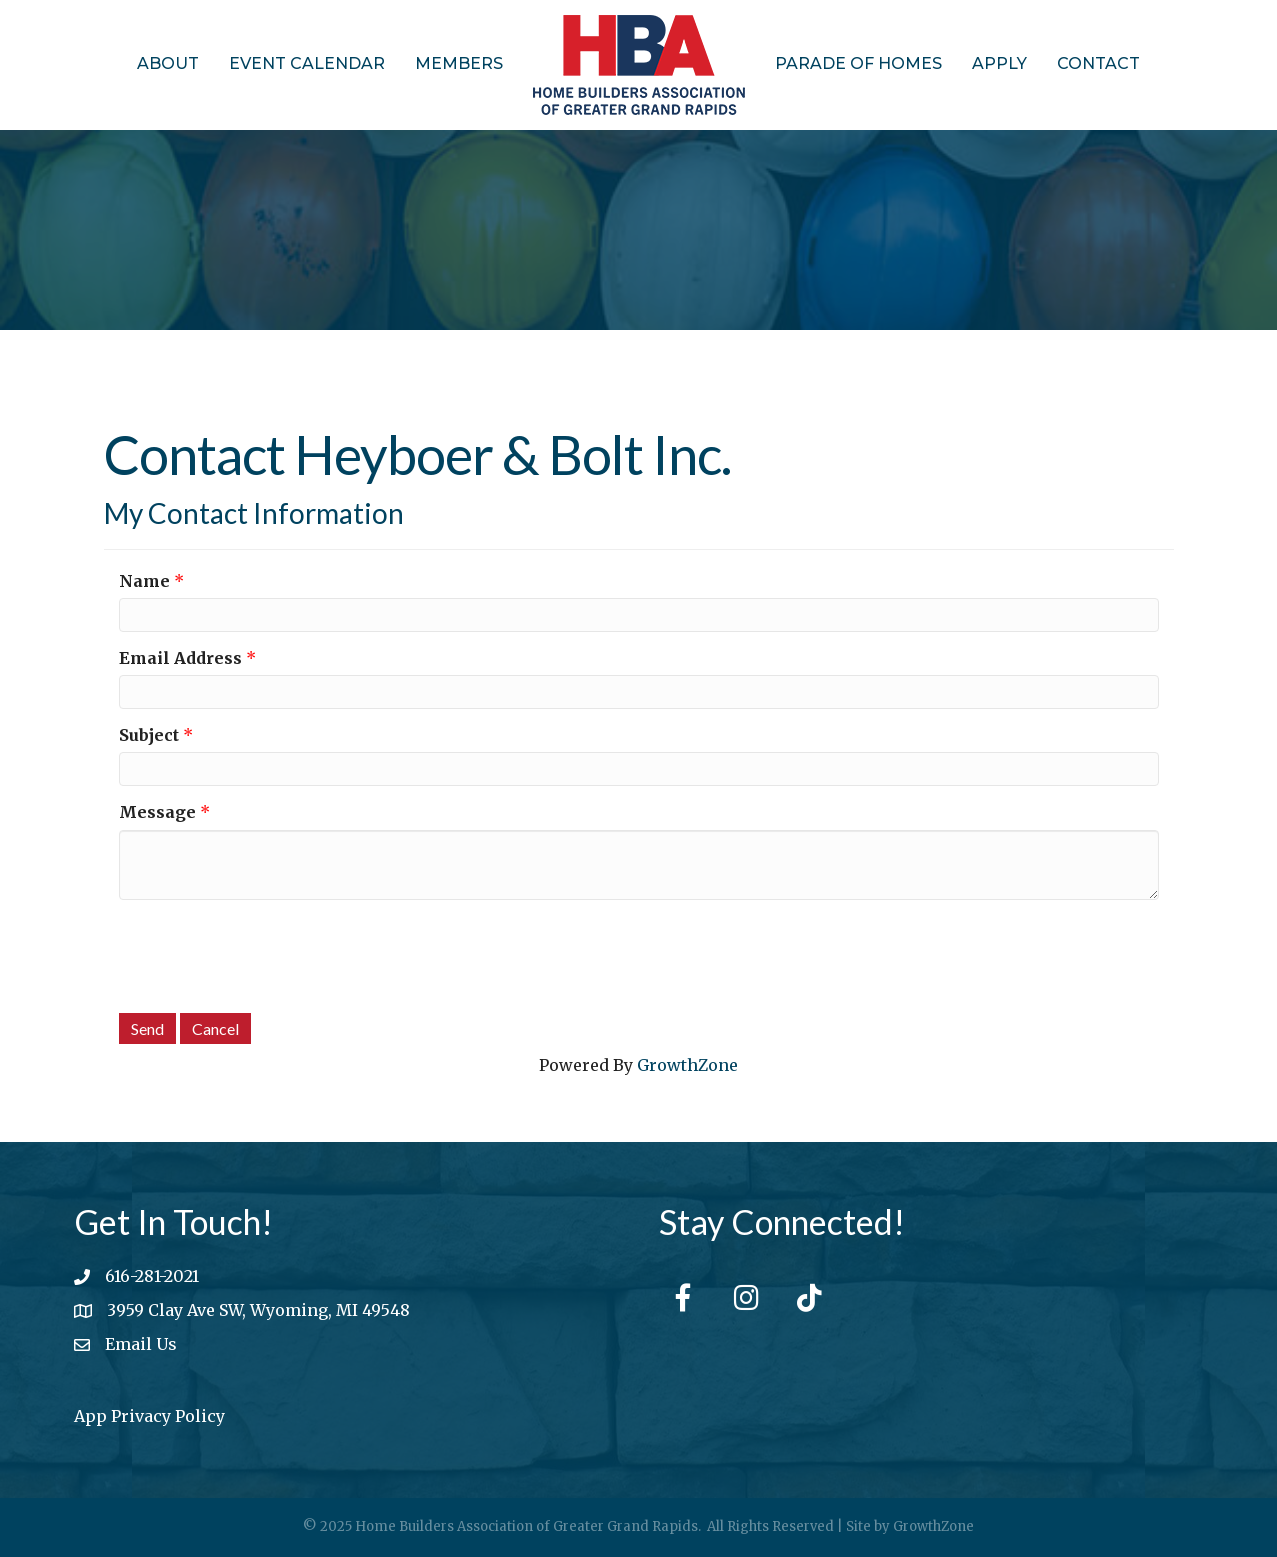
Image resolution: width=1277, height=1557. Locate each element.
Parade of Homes (858, 63)
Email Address (180, 658)
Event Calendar (307, 63)
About (168, 63)
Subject (149, 735)
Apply (999, 63)
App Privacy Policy (149, 1416)
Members (459, 63)
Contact (1098, 63)
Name (144, 581)
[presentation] (271, 954)
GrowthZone (687, 1065)
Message (157, 812)
